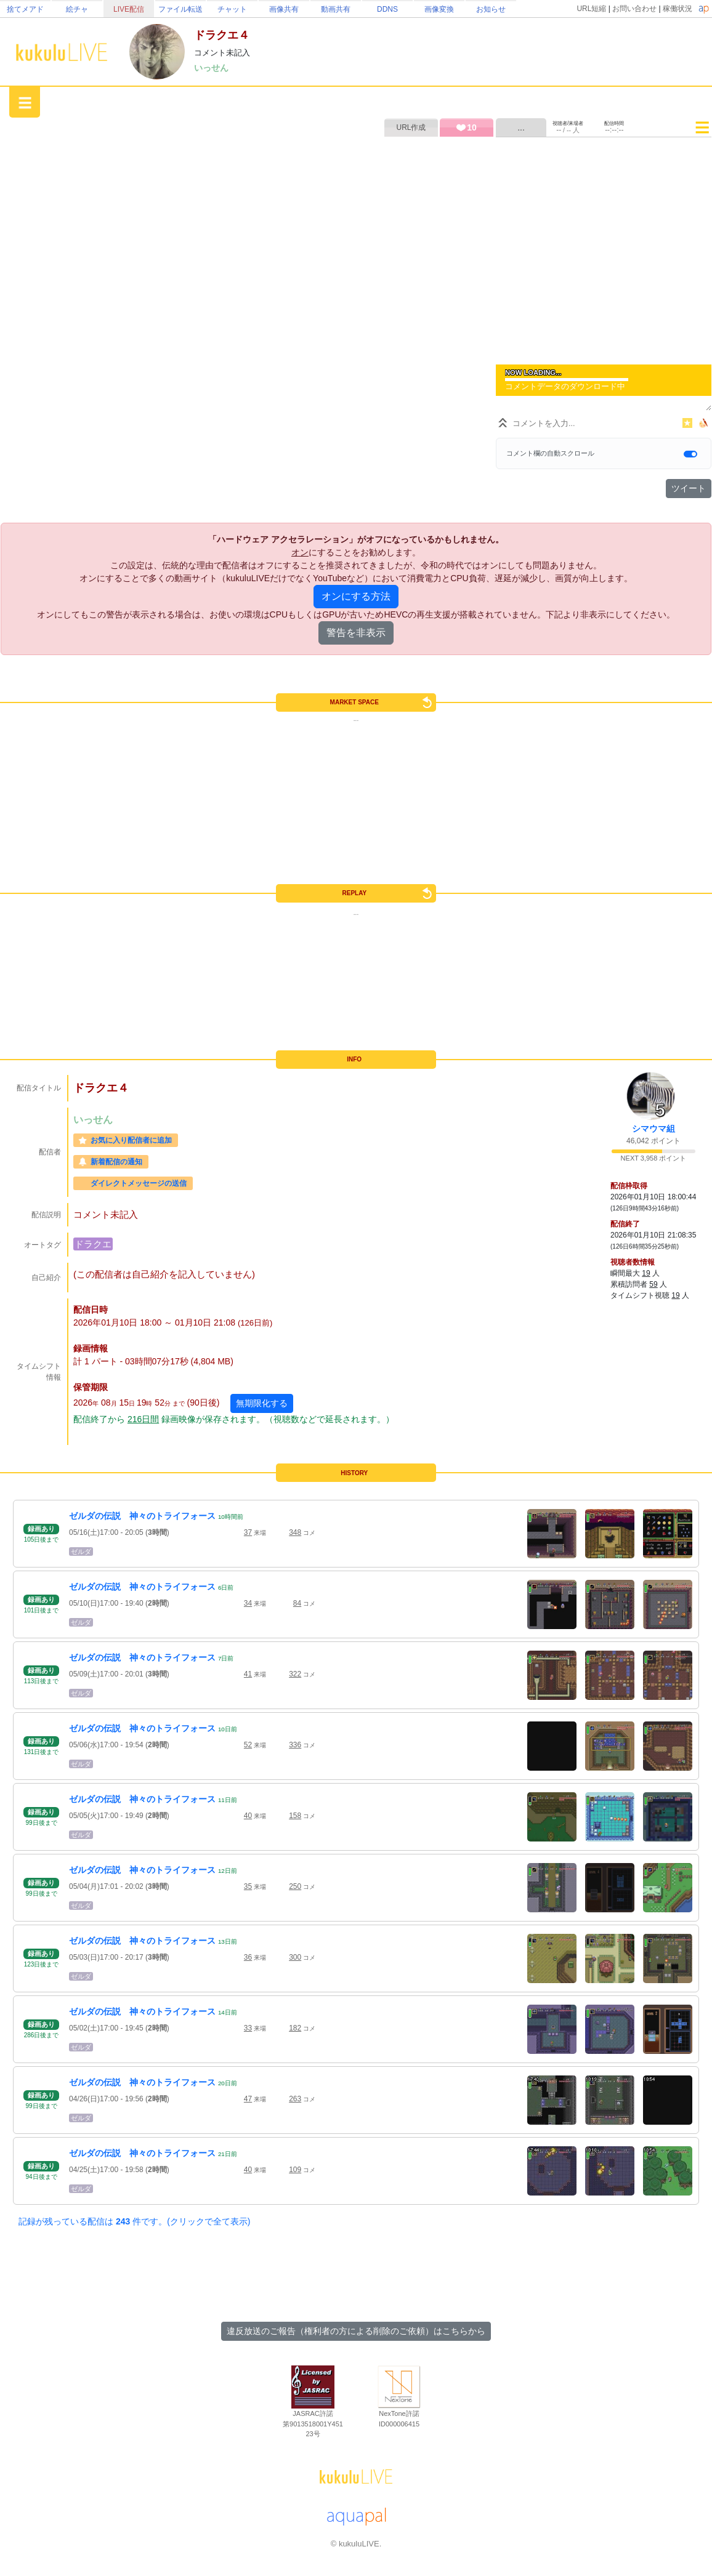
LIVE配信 (128, 9)
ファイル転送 (180, 9)
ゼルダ (81, 1551)
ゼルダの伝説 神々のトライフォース (142, 1516)
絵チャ (77, 9)
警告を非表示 (356, 632)
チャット (232, 9)
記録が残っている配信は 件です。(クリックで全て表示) (134, 2221)
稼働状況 (677, 8)
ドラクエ (93, 1244)
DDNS (387, 9)
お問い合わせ (634, 8)
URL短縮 (591, 8)
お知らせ (491, 9)
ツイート (688, 488)
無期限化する (262, 1403)
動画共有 (335, 9)
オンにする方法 (356, 596)
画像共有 (284, 9)
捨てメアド (25, 9)
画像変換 (439, 9)
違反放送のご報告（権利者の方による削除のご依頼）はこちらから (356, 2331)
